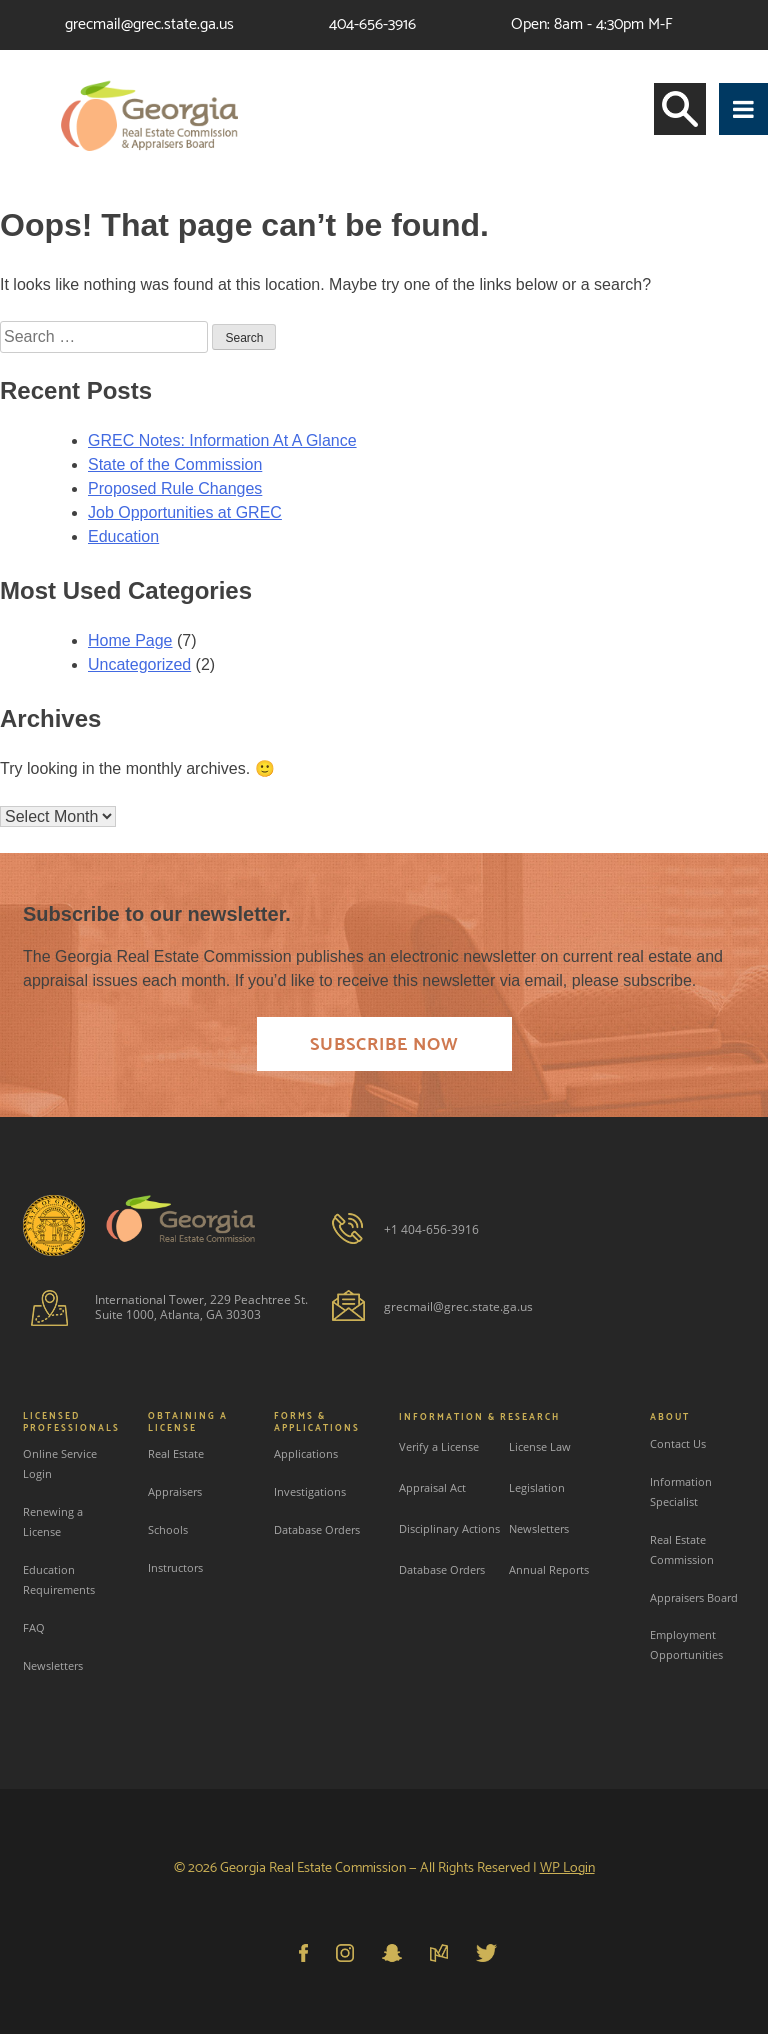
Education (123, 536)
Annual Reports (549, 1569)
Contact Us (678, 1443)
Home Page (130, 640)
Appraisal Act (432, 1487)
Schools (168, 1529)
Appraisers (175, 1491)
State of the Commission (175, 464)
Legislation (537, 1487)
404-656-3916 (372, 24)
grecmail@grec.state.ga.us (149, 24)
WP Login (567, 1868)
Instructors (175, 1567)
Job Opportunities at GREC (185, 512)
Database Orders (317, 1529)
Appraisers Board (694, 1597)
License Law (540, 1446)
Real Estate (176, 1453)
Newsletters (53, 1665)
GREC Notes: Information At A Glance (222, 440)
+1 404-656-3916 (431, 1229)
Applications (306, 1453)
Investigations (310, 1491)
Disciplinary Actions (449, 1528)
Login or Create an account (659, 74)
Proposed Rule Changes (175, 488)
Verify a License (439, 1446)
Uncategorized (139, 664)
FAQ (34, 1627)
